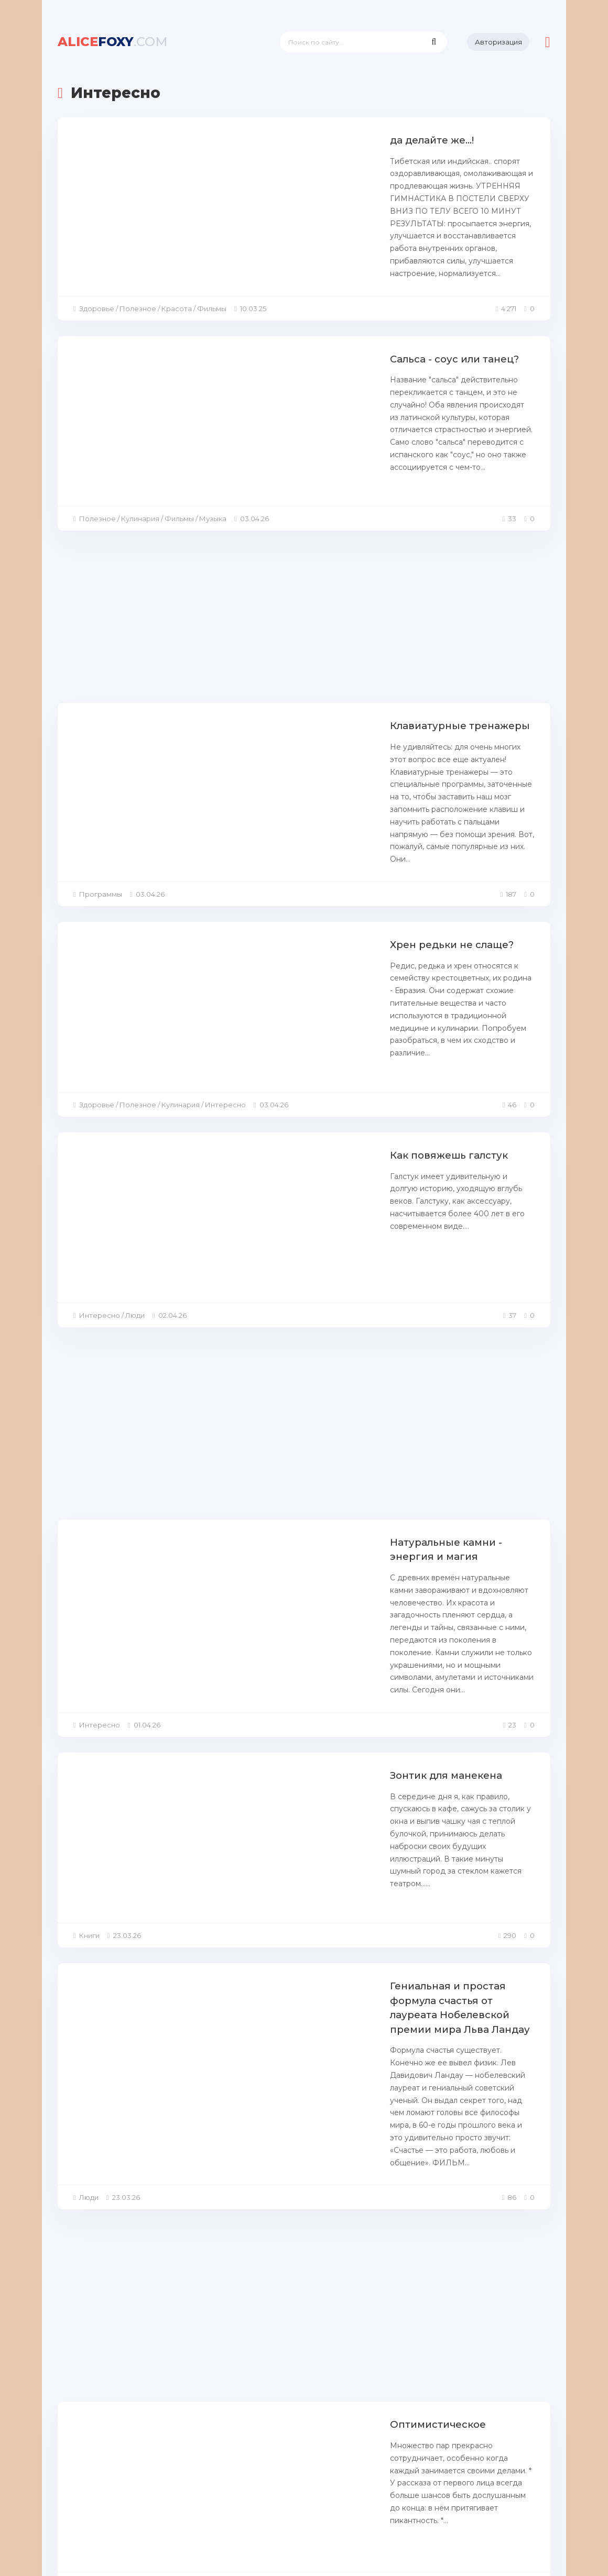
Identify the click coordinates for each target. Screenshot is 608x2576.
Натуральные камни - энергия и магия (298, 1356)
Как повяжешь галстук (254, 1003)
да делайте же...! (238, 140)
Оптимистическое (244, 2062)
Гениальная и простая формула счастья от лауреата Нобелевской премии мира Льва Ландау (333, 1716)
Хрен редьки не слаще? (258, 826)
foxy (113, 41)
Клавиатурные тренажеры (265, 650)
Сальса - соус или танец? (261, 317)
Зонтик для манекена (252, 1532)
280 (448, 2446)
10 (392, 2446)
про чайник (225, 2238)
